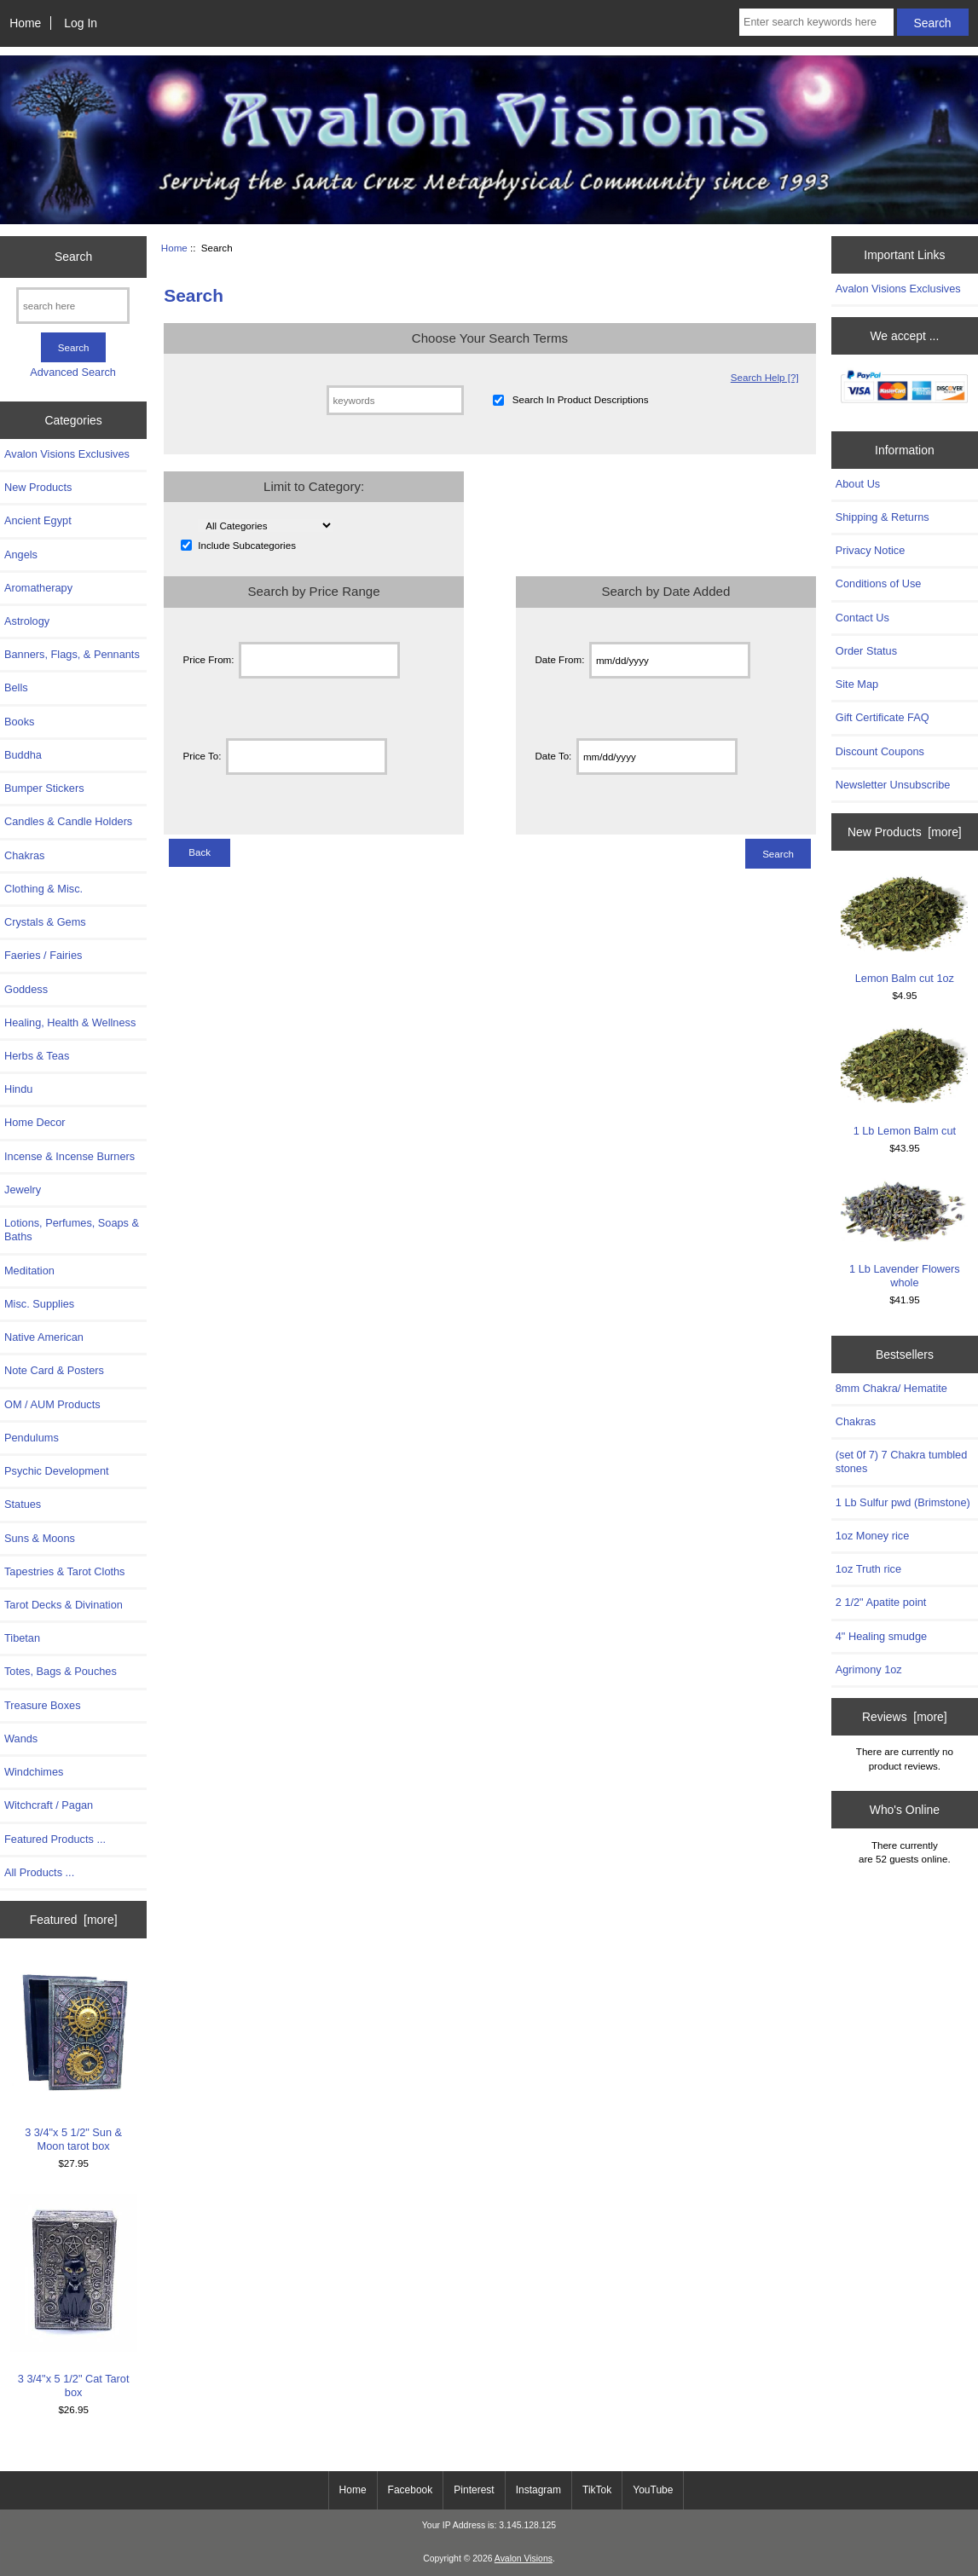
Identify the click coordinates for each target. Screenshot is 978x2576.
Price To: (202, 756)
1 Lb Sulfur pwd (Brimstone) (903, 1502)
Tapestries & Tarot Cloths (64, 1571)
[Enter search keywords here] (816, 22)
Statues (22, 1504)
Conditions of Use (879, 583)
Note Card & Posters (54, 1370)
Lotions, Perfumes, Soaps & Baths (71, 1229)
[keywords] (395, 400)
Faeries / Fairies (43, 955)
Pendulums (31, 1437)
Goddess (26, 989)
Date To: (553, 756)
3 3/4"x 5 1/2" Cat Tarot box (73, 2296)
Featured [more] (74, 1919)
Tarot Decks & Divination (63, 1604)
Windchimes (33, 1771)
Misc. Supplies (39, 1303)
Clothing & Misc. (43, 888)
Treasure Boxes (42, 1705)
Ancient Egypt (38, 520)
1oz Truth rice (868, 1568)
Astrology (26, 621)
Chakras (24, 855)
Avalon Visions (524, 2558)
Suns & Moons (39, 1538)
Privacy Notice (870, 550)
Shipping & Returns (882, 517)
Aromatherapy (38, 587)
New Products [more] (905, 832)
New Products (38, 487)
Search (73, 256)
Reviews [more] (904, 1717)
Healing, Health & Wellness (70, 1022)
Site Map (857, 684)
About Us (858, 483)
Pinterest (474, 2490)
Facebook (410, 2490)
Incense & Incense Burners (69, 1156)
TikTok (596, 2490)
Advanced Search (73, 372)
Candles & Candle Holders (68, 821)
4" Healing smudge (881, 1636)
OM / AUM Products (52, 1404)
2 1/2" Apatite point (881, 1602)
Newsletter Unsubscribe (893, 784)
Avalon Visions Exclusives (67, 454)
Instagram (538, 2490)
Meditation (29, 1270)
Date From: (559, 660)
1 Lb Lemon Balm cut (904, 1080)
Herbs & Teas (36, 1055)
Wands (21, 1738)
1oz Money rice (872, 1535)
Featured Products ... (55, 1839)
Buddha (23, 754)
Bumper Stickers (44, 788)
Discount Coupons (880, 751)
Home (25, 23)
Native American (44, 1337)
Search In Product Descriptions (580, 400)
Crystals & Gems (45, 921)
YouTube (653, 2490)
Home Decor (35, 1122)
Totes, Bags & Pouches (60, 1671)
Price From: (208, 660)
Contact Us (862, 617)
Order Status (866, 650)
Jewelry (22, 1189)
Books (19, 721)
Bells (16, 687)
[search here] (73, 305)
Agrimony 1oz (869, 1669)
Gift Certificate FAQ (882, 717)
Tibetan (22, 1638)
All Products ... (39, 1872)
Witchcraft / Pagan (48, 1805)
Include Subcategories (247, 545)
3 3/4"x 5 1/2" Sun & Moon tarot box (73, 2057)
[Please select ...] (265, 525)
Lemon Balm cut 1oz (904, 929)
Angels (21, 554)
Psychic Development (56, 1470)
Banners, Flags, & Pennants (72, 654)
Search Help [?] (765, 377)
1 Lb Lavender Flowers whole (904, 1233)
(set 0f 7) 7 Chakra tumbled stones (902, 1461)
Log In (80, 23)
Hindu (18, 1089)
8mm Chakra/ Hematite (891, 1388)
